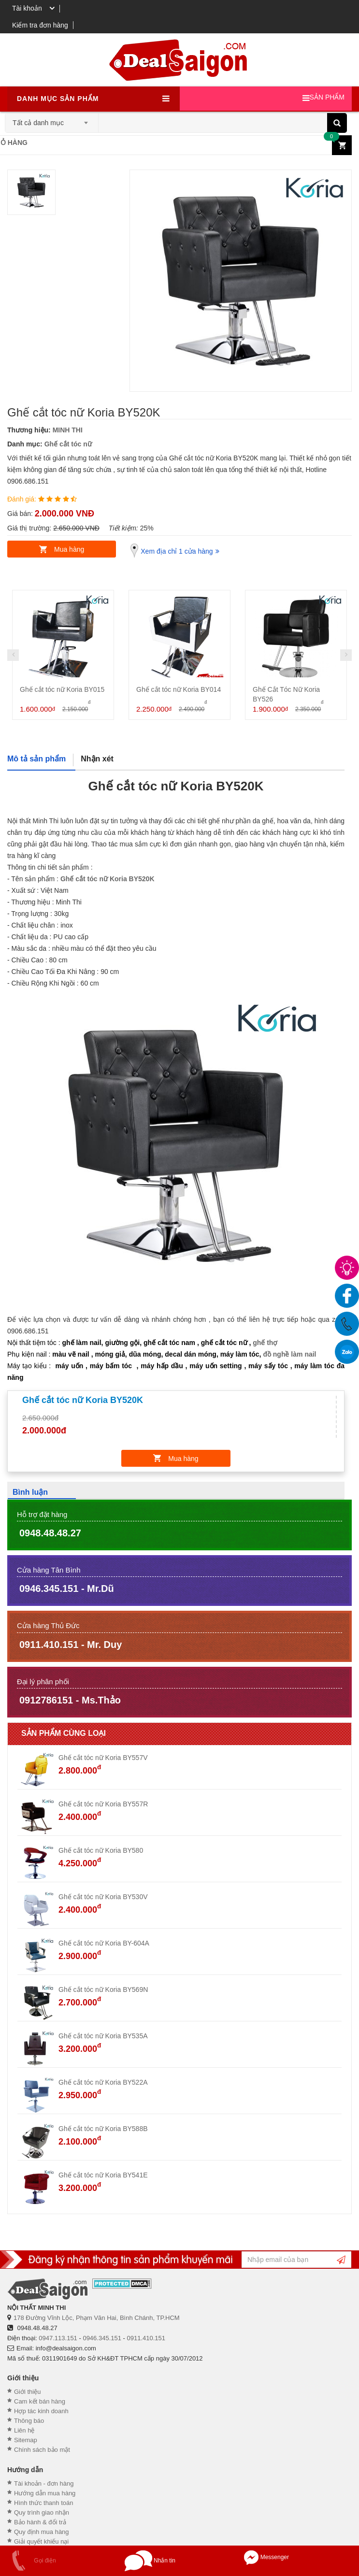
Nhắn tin (150, 2560)
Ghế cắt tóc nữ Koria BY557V (103, 1757)
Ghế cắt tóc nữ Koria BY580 (100, 1850)
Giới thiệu (27, 2391)
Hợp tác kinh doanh (41, 2411)
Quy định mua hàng (41, 2531)
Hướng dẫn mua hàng (44, 2493)
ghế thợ (265, 1342)
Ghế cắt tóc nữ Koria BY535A (103, 2036)
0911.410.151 (146, 2338)
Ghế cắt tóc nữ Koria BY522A (103, 2082)
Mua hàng (69, 549)
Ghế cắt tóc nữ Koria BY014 (178, 689)
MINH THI (68, 430)
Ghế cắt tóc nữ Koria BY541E (103, 2175)
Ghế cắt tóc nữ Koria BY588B (103, 2128)
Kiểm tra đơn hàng (40, 25)
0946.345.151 (102, 2338)
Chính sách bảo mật (42, 2449)
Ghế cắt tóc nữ (68, 444)
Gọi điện (30, 2560)
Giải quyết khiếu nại (41, 2541)
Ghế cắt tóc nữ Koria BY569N (103, 1989)
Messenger (266, 2557)
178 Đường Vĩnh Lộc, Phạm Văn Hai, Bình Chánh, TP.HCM (97, 2317)
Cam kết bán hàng (39, 2401)
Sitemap (25, 2440)
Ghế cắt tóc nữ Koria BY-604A (103, 1943)
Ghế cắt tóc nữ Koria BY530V (103, 1897)
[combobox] (51, 120)
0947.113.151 (58, 2338)
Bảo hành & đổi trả (40, 2522)
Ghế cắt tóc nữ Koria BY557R (103, 1804)
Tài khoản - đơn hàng (43, 2483)
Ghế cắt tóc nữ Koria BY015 (62, 689)
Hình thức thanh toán (43, 2502)
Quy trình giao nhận (41, 2512)
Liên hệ (24, 2430)
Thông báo (29, 2420)
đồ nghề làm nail (289, 1354)
